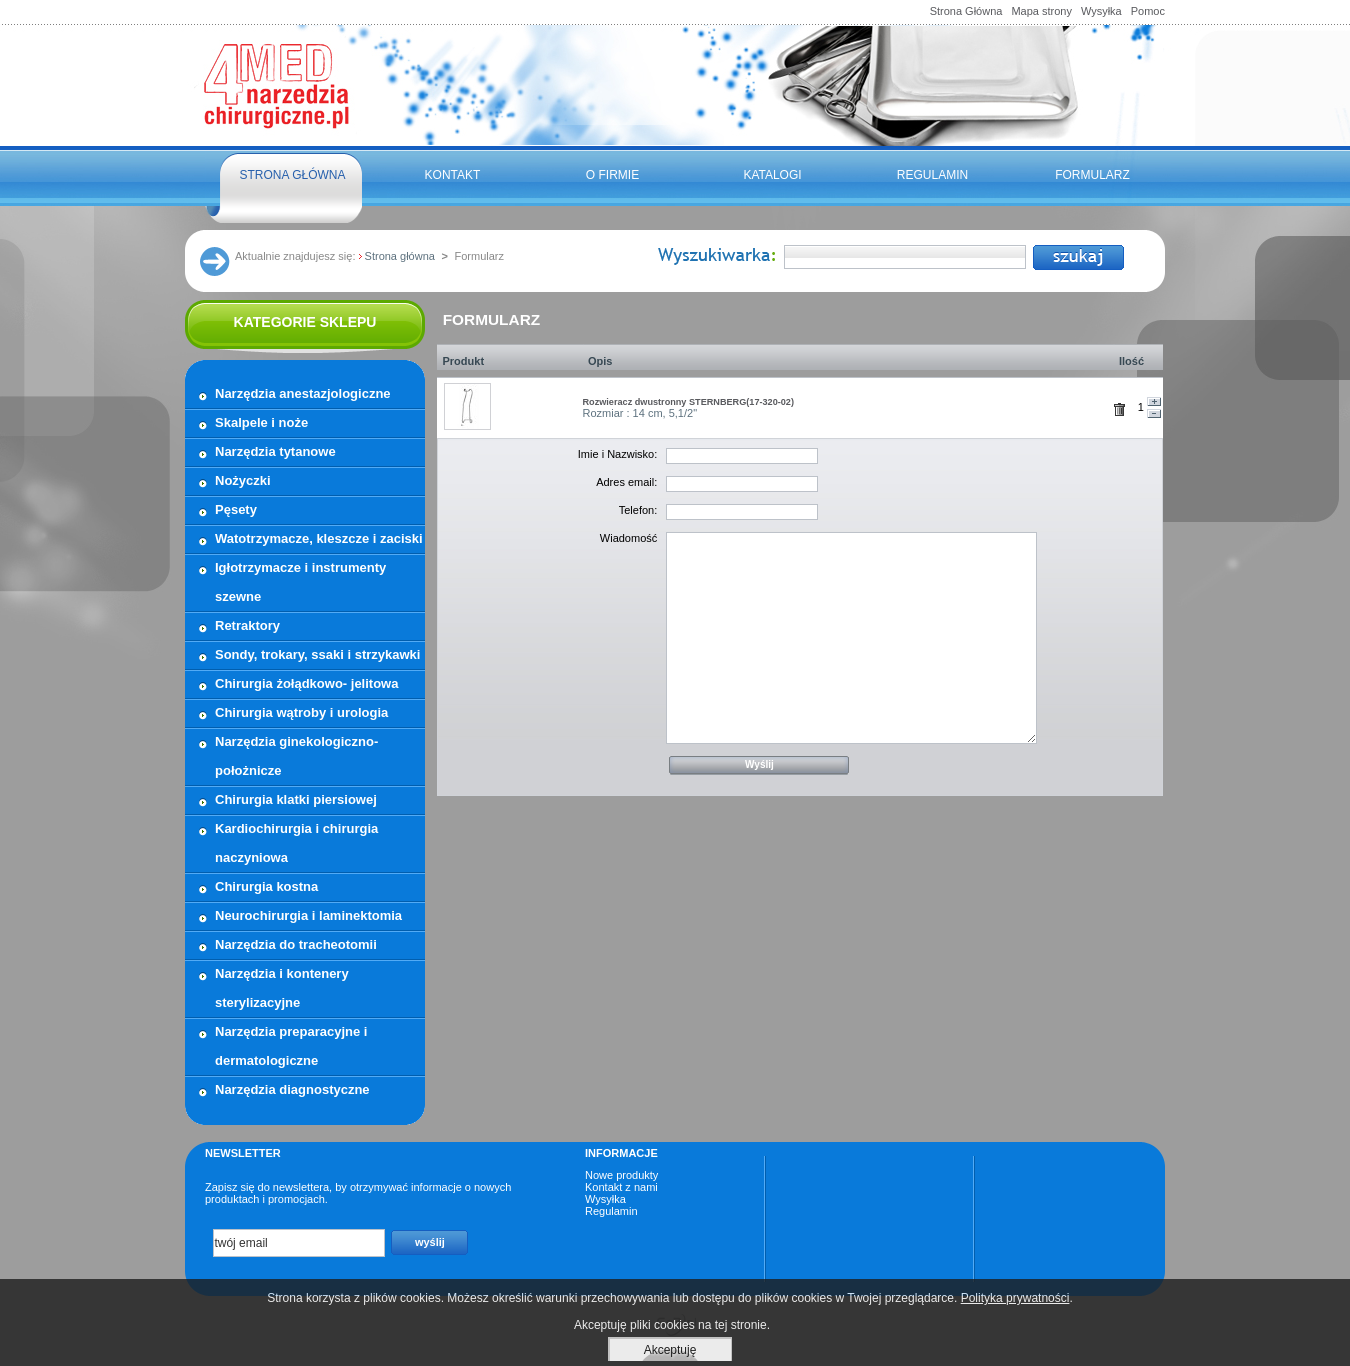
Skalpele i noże (261, 422)
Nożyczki (243, 480)
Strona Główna (966, 11)
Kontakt (453, 175)
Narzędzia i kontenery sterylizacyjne (282, 988)
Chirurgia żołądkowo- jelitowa (306, 683)
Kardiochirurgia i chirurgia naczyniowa (296, 843)
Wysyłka (1101, 11)
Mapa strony (1041, 11)
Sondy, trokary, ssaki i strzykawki (317, 654)
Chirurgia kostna (266, 886)
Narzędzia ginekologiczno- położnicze (296, 756)
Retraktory (247, 625)
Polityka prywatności (1015, 1298)
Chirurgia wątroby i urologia (301, 712)
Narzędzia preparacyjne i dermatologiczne (291, 1046)
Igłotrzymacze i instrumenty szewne (300, 582)
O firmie (612, 175)
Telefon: (638, 510)
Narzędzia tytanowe (275, 451)
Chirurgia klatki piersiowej (296, 799)
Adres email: (626, 482)
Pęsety (236, 509)
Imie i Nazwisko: (617, 454)
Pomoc (1148, 11)
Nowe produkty (621, 1175)
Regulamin (932, 175)
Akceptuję (670, 1350)
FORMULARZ (1092, 175)
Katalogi (772, 175)
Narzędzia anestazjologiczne (303, 393)
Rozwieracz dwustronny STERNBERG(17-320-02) (688, 402)
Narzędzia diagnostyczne (292, 1089)
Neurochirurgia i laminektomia (308, 915)
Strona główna (292, 175)
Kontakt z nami (621, 1187)
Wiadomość (628, 538)
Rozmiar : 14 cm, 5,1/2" (640, 413)
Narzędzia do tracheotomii (296, 944)
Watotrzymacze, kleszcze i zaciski (319, 538)
